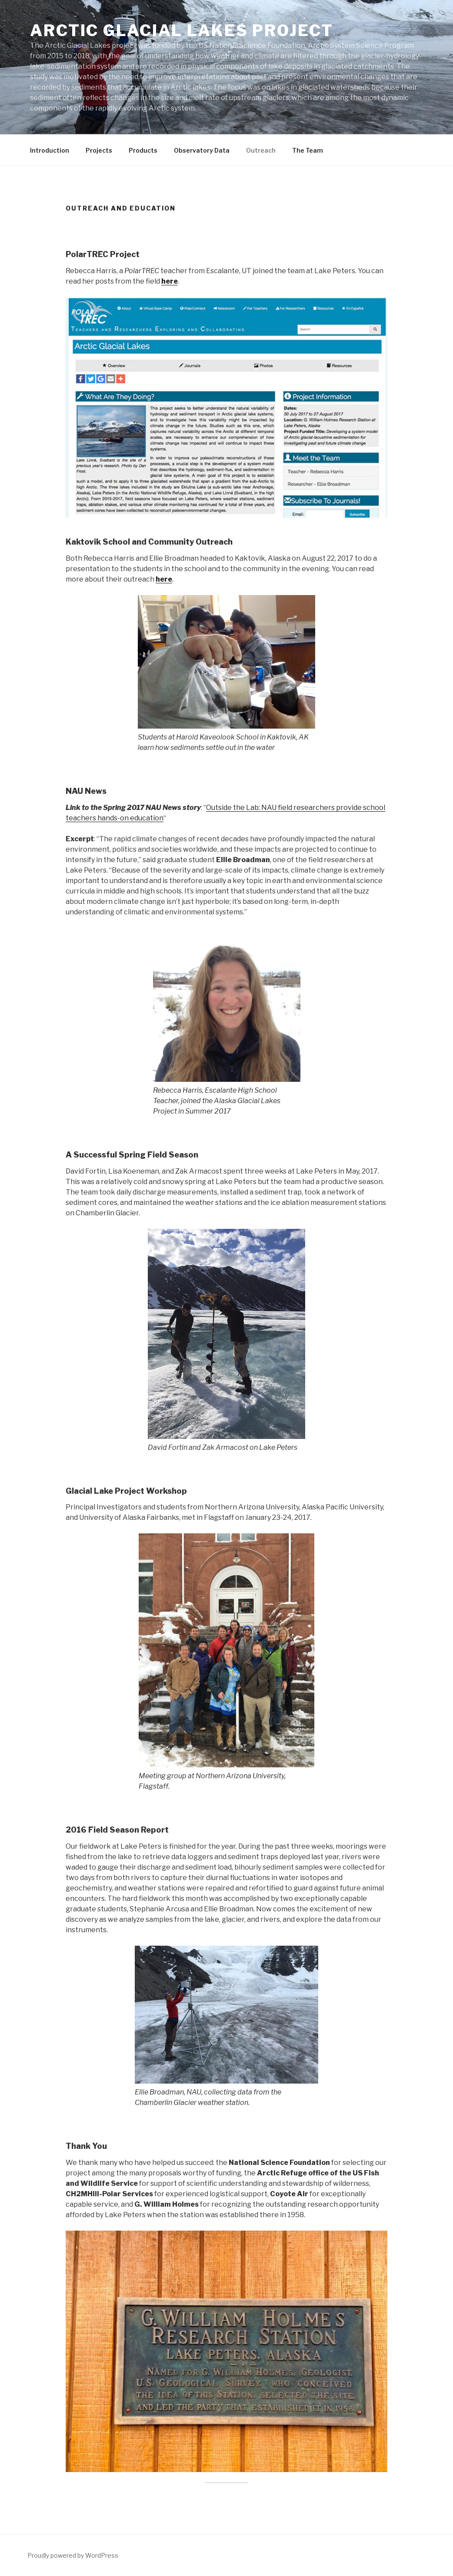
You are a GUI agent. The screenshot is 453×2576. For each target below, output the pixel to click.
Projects (99, 150)
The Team (307, 150)
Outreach (261, 150)
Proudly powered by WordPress (72, 2555)
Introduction (49, 150)
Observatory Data (202, 150)
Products (143, 150)
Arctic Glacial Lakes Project (181, 30)
